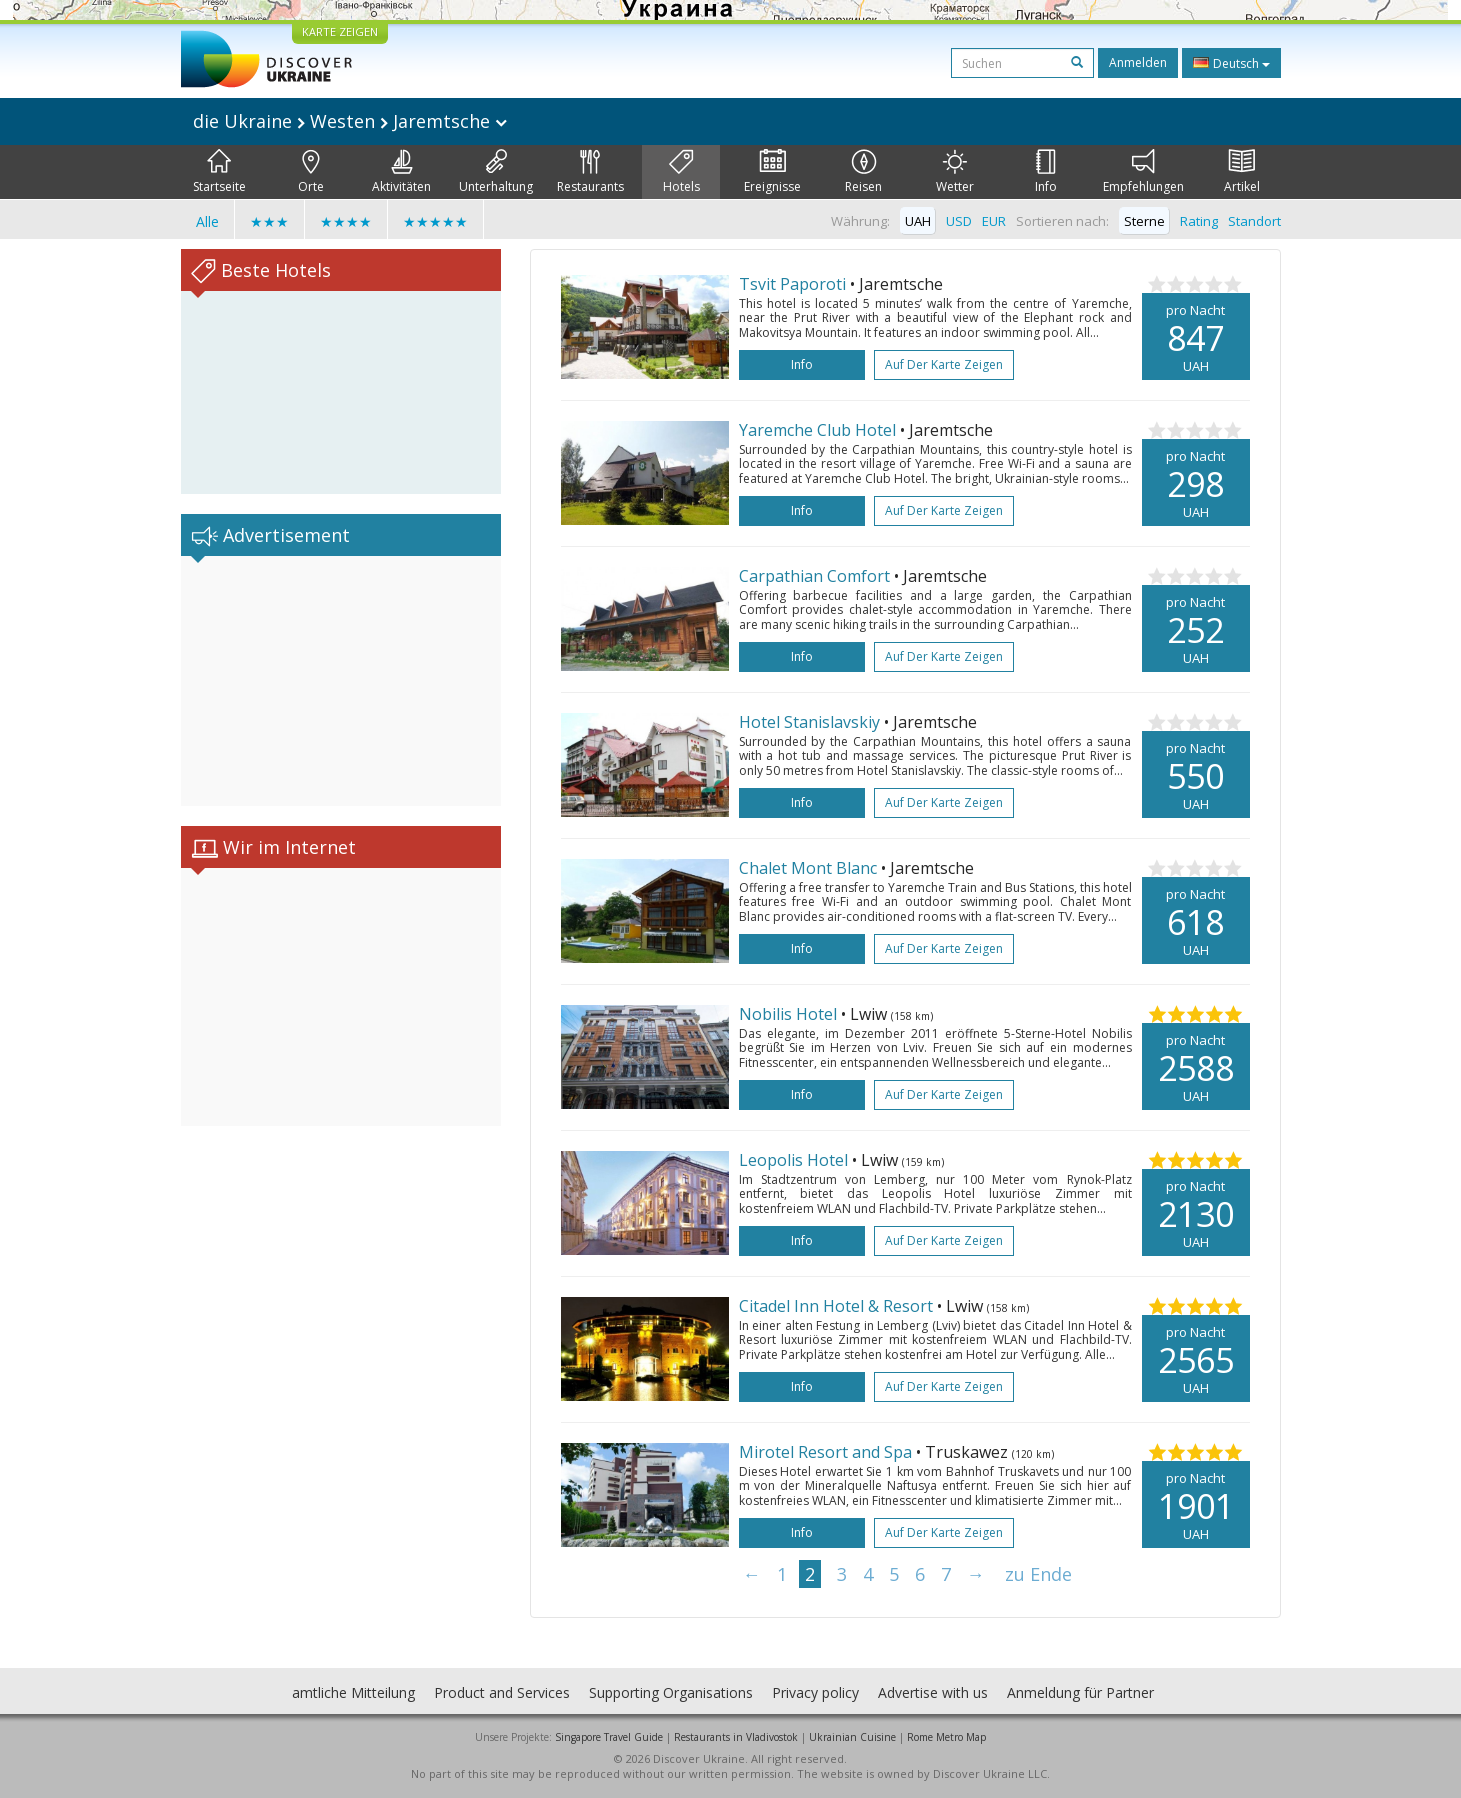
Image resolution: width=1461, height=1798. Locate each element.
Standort (1254, 221)
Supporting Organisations (671, 1692)
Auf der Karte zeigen (944, 364)
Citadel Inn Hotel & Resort (836, 1306)
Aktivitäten (401, 172)
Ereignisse (772, 172)
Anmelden (1138, 62)
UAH (918, 221)
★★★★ (346, 221)
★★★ (269, 221)
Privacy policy (815, 1692)
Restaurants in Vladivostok (736, 1737)
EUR (994, 221)
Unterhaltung (496, 172)
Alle (207, 221)
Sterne (1144, 221)
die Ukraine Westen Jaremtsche (350, 121)
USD (959, 221)
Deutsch (1231, 63)
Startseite (219, 172)
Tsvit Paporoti (792, 284)
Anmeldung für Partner (1080, 1692)
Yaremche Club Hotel (817, 430)
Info (1046, 172)
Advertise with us (933, 1692)
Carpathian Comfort (814, 576)
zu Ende (1038, 1574)
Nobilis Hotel (788, 1014)
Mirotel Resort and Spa (825, 1452)
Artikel (1242, 172)
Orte (311, 172)
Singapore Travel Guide (609, 1737)
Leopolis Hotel (793, 1160)
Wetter (955, 172)
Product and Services (502, 1692)
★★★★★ (435, 221)
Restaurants (590, 172)
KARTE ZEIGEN (340, 31)
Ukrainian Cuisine (852, 1737)
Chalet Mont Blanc (808, 868)
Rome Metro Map (946, 1737)
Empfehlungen (1143, 172)
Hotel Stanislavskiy (809, 722)
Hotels (681, 172)
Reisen (863, 172)
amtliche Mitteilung (353, 1692)
